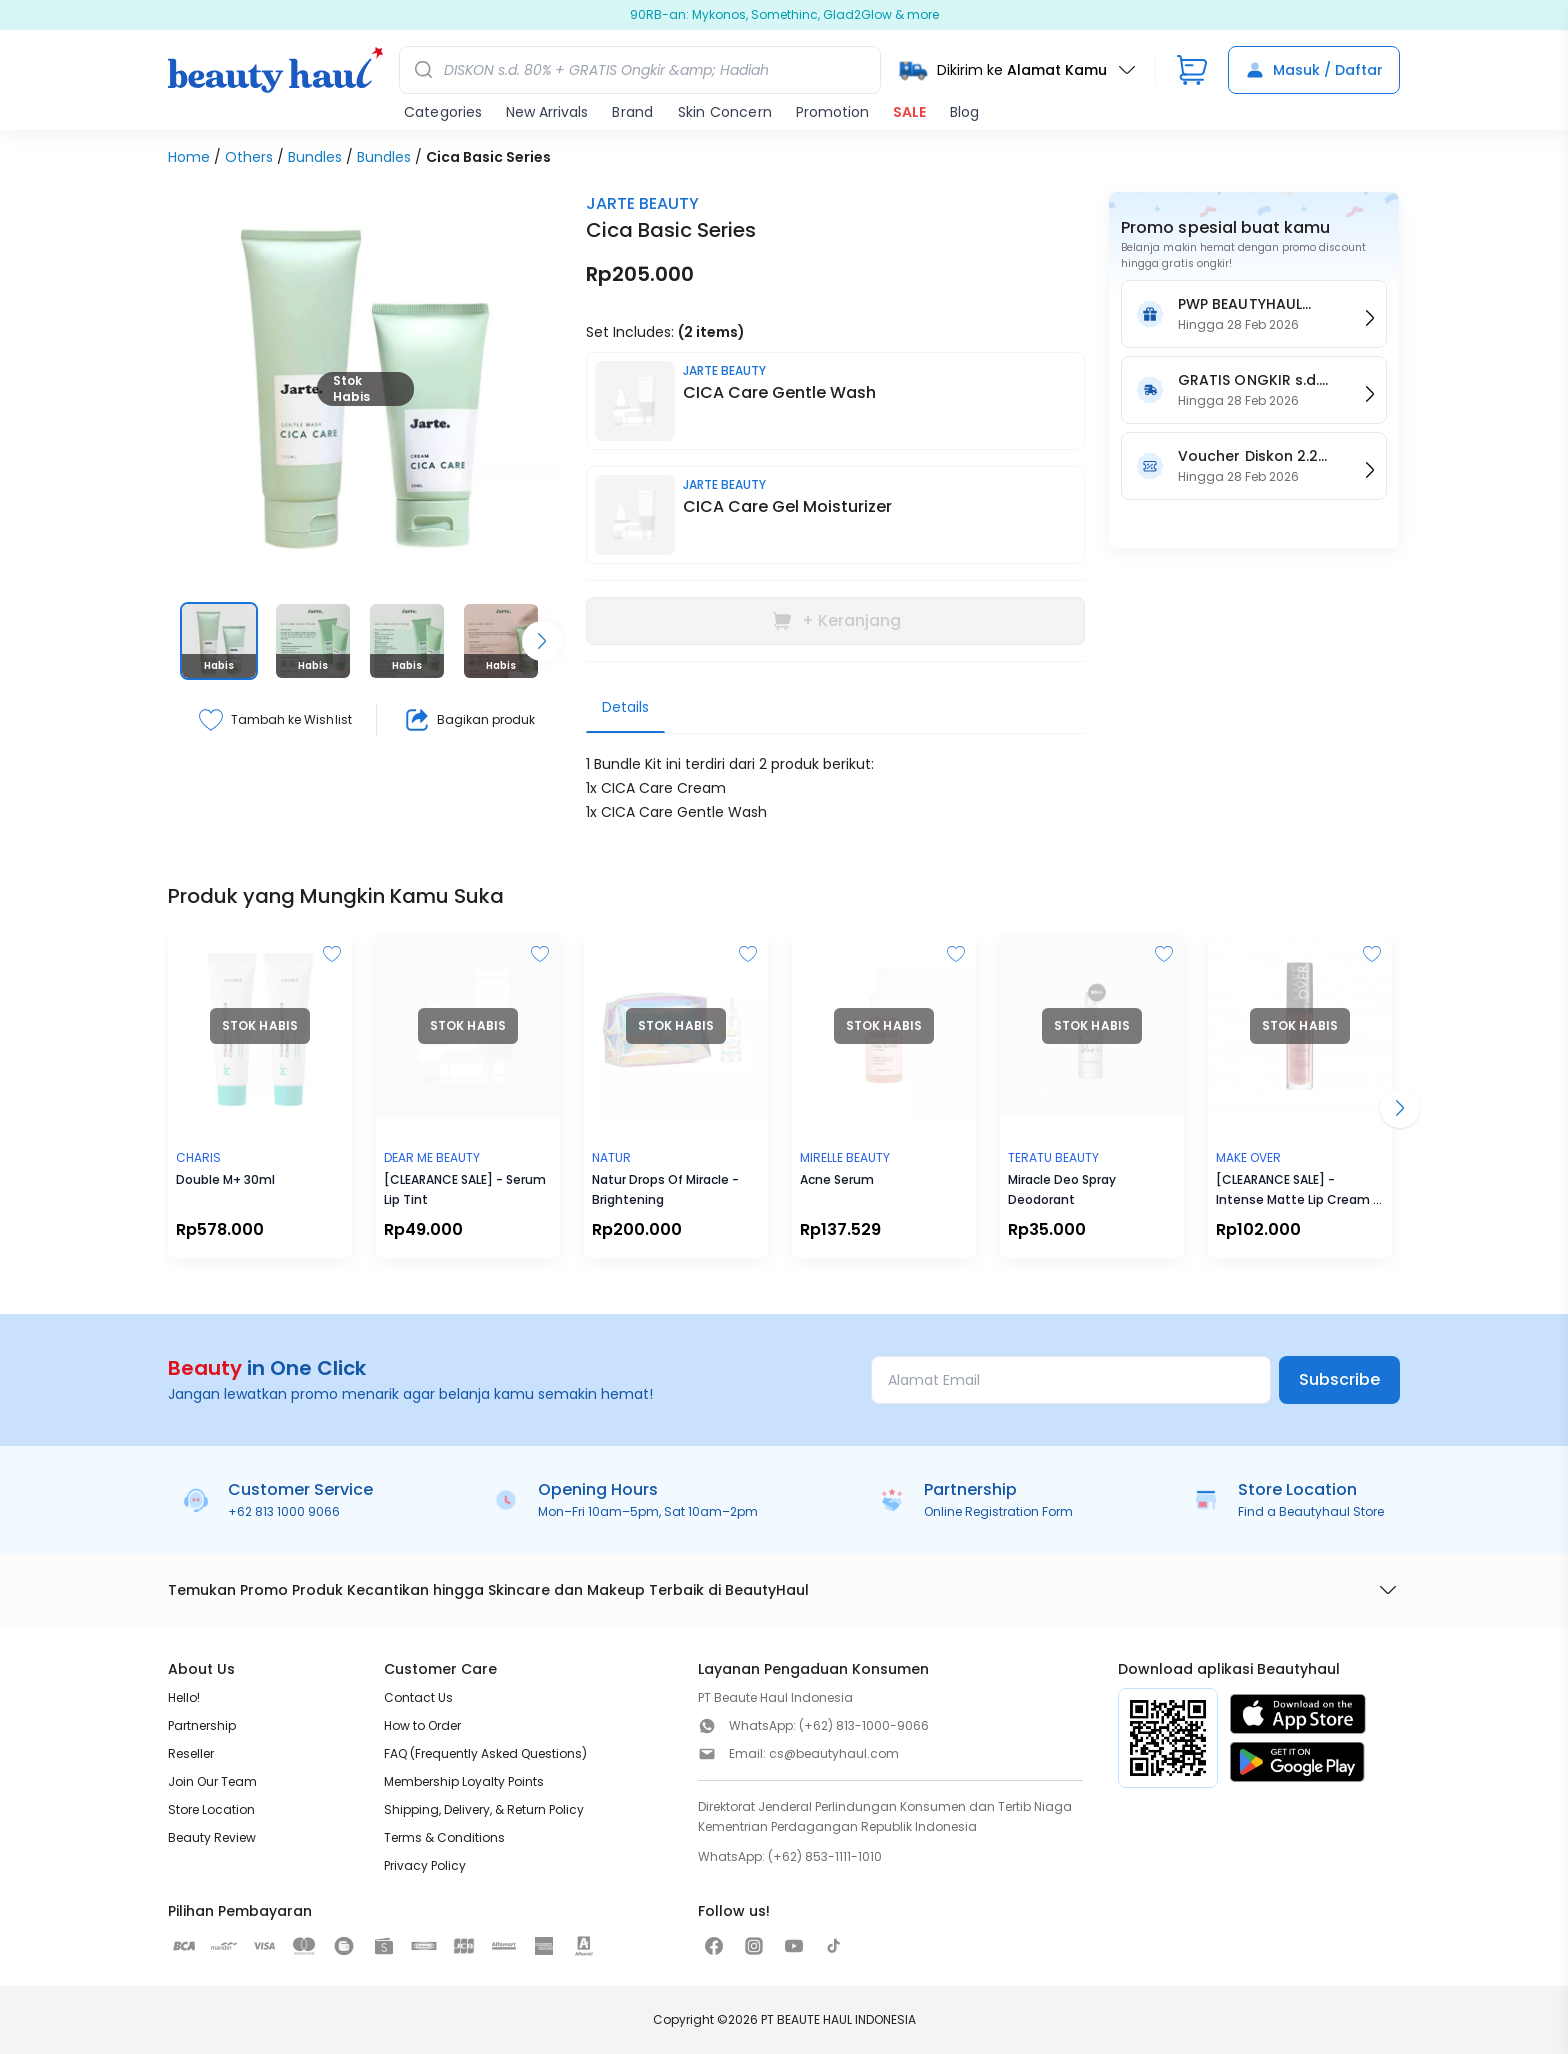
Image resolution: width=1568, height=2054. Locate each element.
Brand (632, 112)
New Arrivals (547, 112)
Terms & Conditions (444, 1837)
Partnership (202, 1725)
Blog (964, 112)
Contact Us (418, 1697)
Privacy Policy (425, 1865)
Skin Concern (725, 112)
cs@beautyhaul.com (834, 1753)
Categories (443, 112)
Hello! (184, 1697)
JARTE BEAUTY (642, 203)
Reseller (191, 1753)
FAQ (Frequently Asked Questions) (485, 1753)
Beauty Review (212, 1837)
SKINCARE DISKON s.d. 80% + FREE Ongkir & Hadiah (784, 15)
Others (249, 157)
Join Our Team (212, 1781)
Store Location (211, 1809)
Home (189, 157)
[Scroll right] (542, 641)
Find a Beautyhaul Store (1311, 1511)
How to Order (422, 1725)
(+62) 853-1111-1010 (825, 1856)
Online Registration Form (998, 1511)
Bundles (315, 157)
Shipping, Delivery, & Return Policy (484, 1809)
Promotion (832, 112)
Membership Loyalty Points (464, 1781)
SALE (909, 112)
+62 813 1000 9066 (284, 1511)
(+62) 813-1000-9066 (864, 1725)
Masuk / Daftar (1314, 70)
